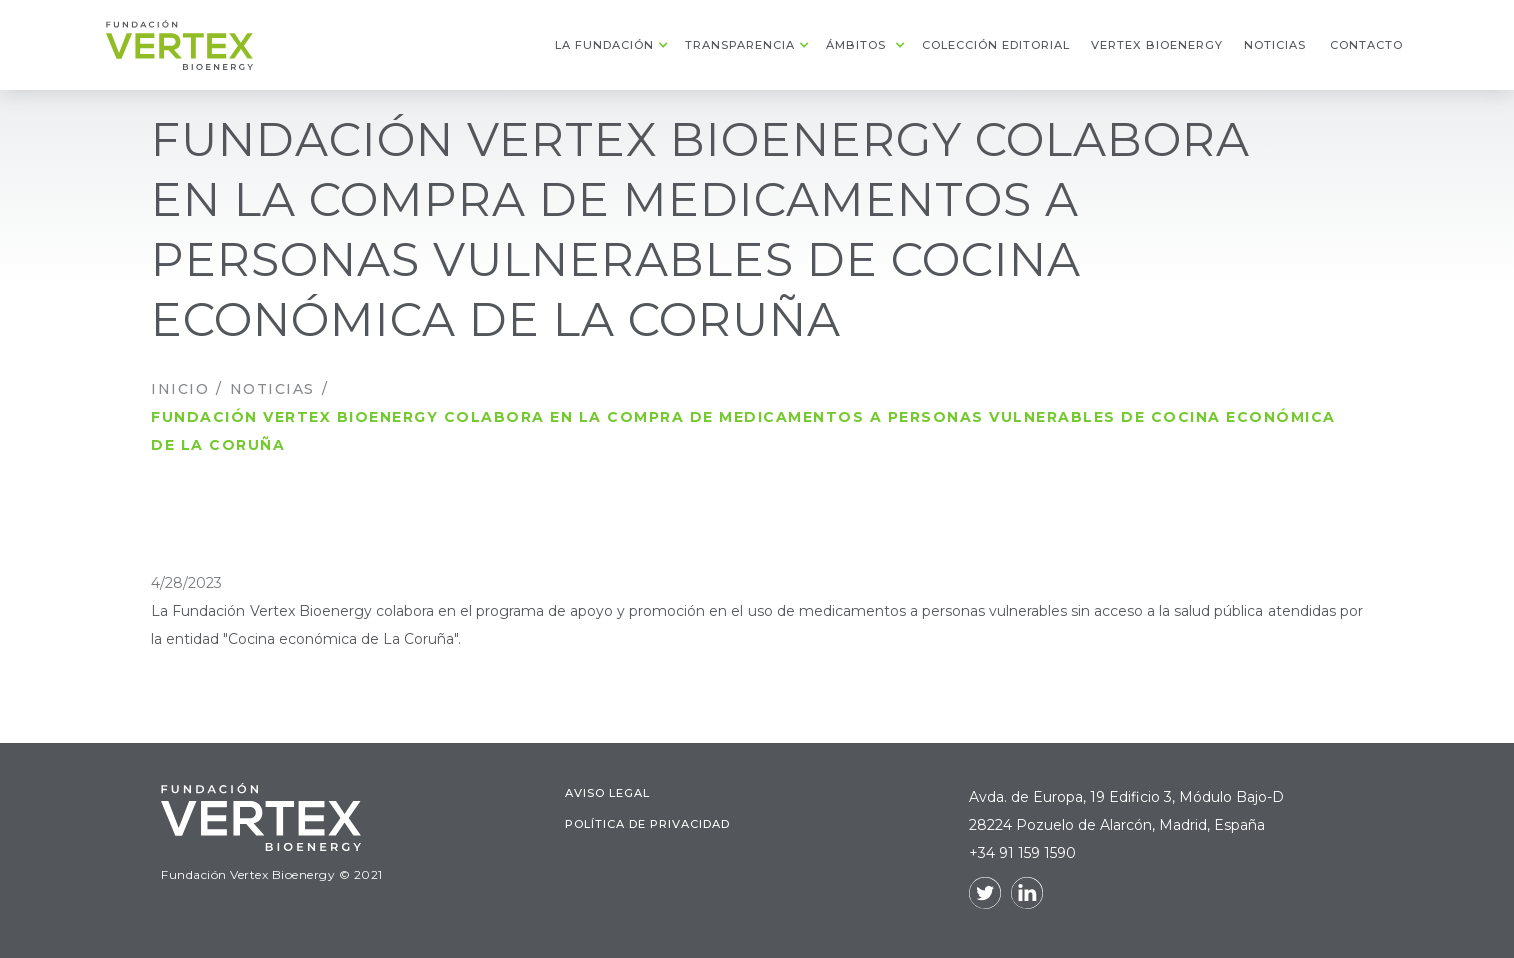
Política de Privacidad (647, 831)
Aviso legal (607, 799)
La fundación (604, 45)
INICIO (180, 389)
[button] (609, 45)
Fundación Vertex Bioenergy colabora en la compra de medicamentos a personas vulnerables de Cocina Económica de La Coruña (743, 431)
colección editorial (996, 45)
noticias (1275, 45)
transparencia (740, 45)
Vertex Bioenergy (1157, 45)
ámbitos (856, 45)
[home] (179, 45)
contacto (1366, 45)
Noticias (272, 389)
